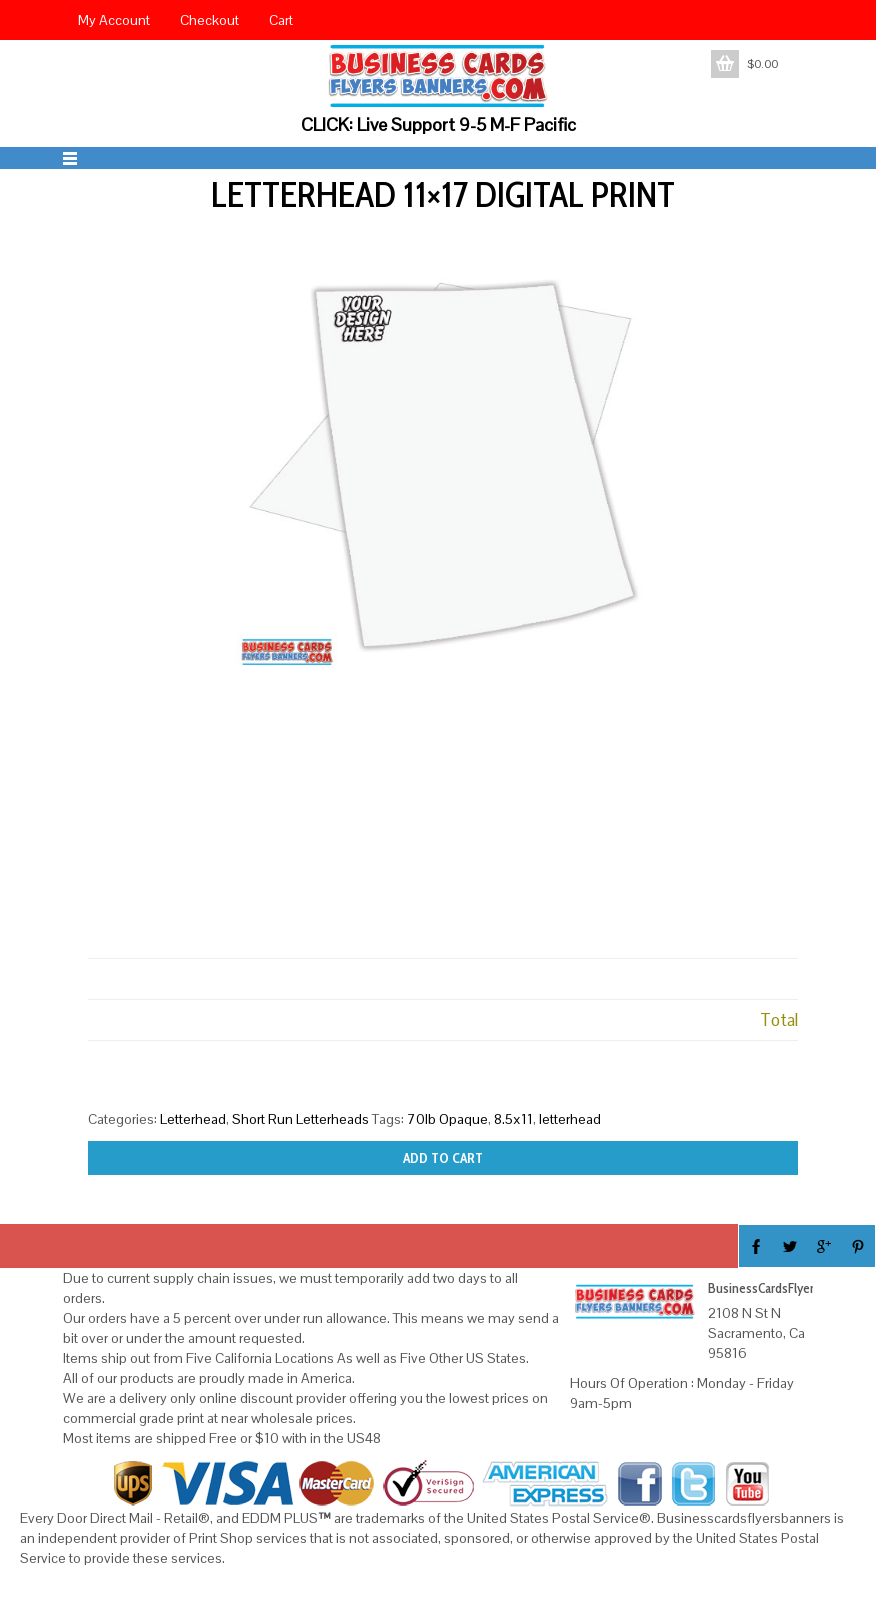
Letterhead (193, 1119)
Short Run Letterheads (300, 1119)
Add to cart (443, 1158)
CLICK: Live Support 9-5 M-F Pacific (438, 124)
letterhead (570, 1119)
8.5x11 (513, 1119)
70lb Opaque (447, 1119)
